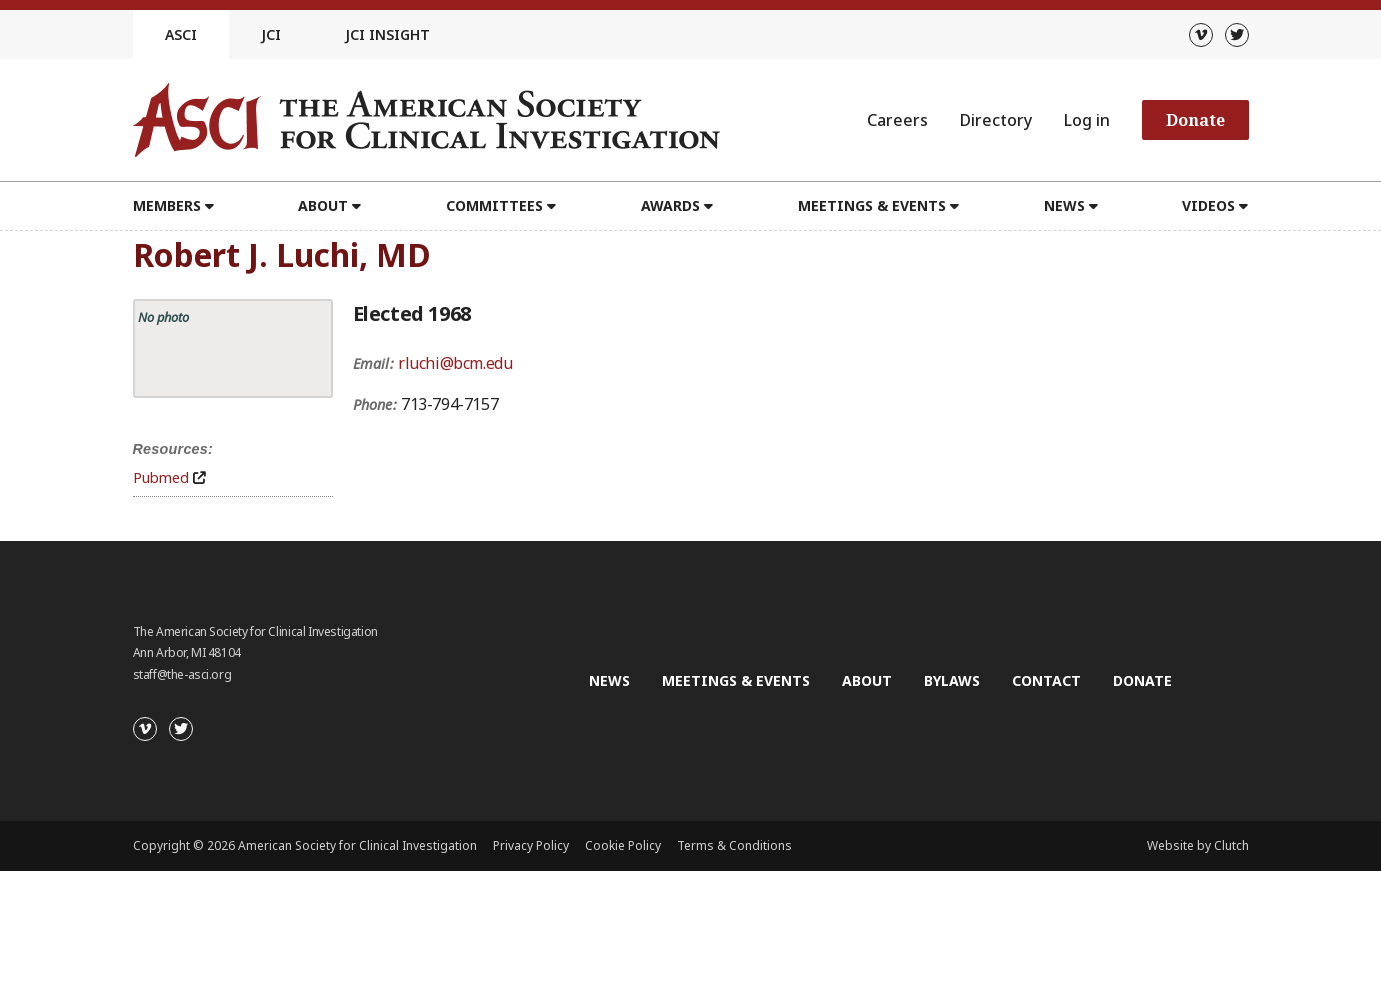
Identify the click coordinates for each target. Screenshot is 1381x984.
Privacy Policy (531, 845)
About (323, 205)
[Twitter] (1237, 35)
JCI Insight (387, 34)
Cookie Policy (623, 845)
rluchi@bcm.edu (455, 363)
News (1064, 205)
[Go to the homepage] (426, 120)
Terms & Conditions (734, 845)
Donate (1195, 120)
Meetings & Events (872, 205)
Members (167, 205)
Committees (494, 205)
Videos (1208, 205)
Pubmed (161, 477)
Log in (1087, 120)
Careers (897, 120)
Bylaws (952, 680)
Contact (1046, 680)
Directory (996, 120)
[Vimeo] (1201, 35)
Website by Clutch (1198, 845)
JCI (271, 34)
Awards (670, 205)
